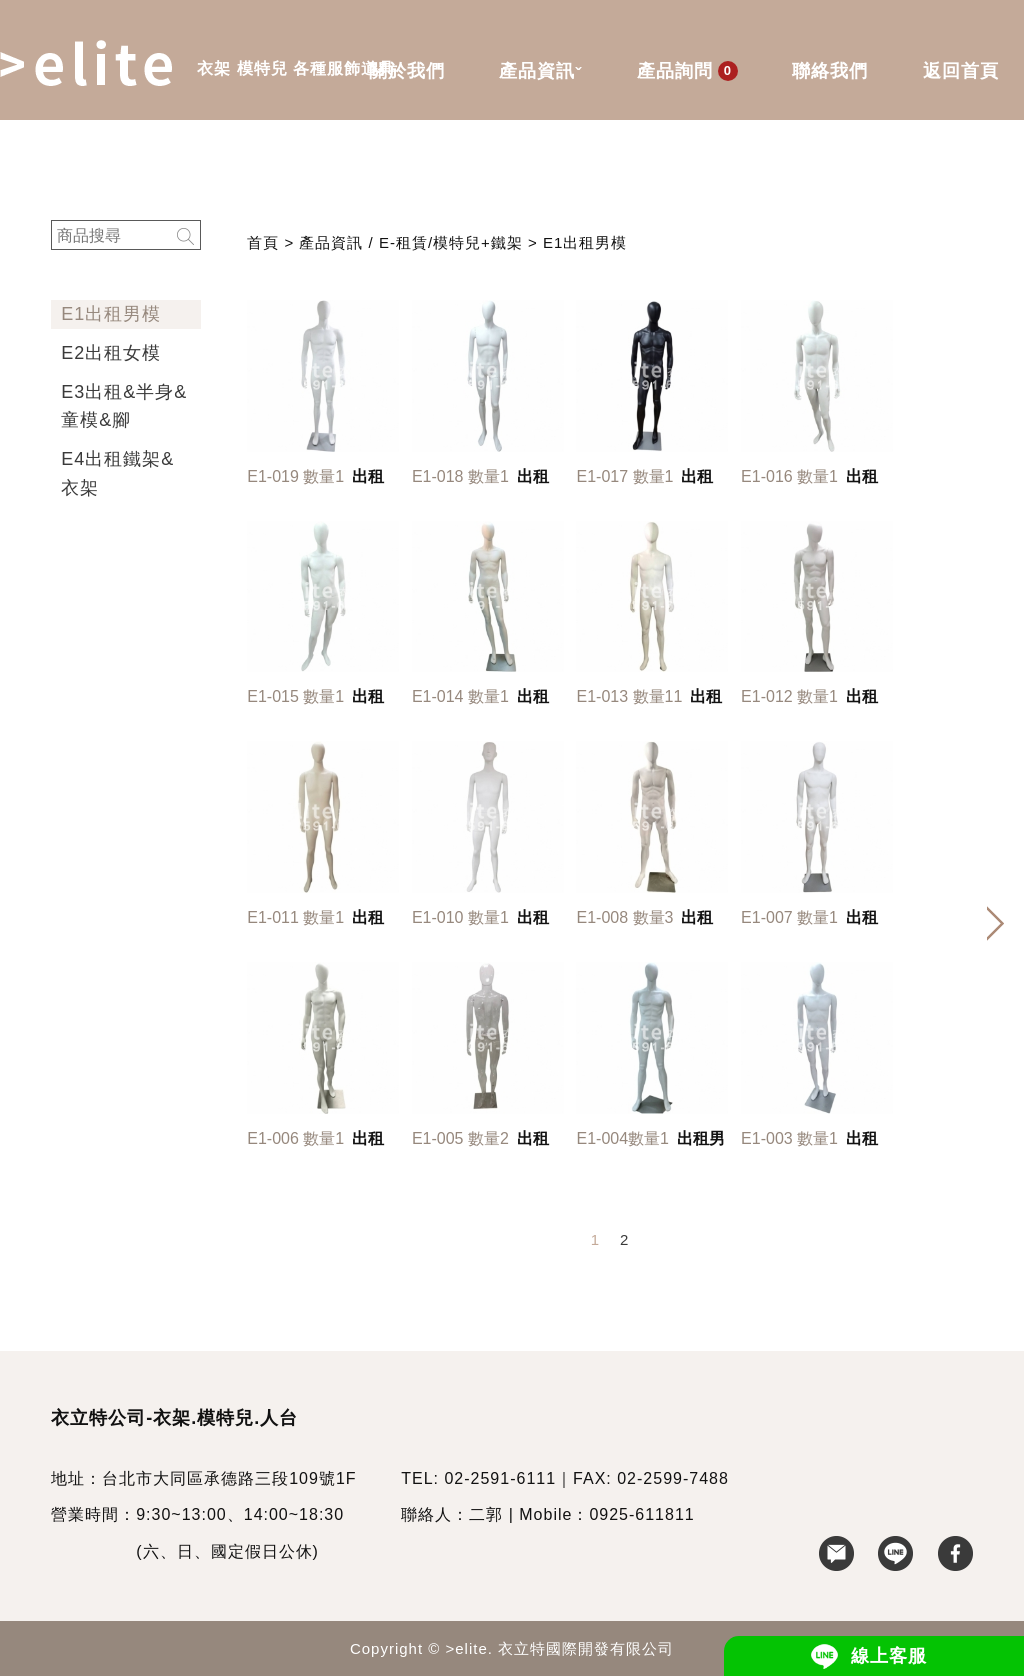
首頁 (263, 242)
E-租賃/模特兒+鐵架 (451, 242)
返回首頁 (961, 71)
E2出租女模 (111, 353)
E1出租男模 (111, 314)
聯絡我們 (830, 71)
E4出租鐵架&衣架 (117, 473)
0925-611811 (641, 1514)
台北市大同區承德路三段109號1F (229, 1478)
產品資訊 (540, 73)
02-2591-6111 (500, 1478)
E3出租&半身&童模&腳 (124, 406)
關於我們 (407, 71)
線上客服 (889, 1656)
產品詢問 (687, 71)
